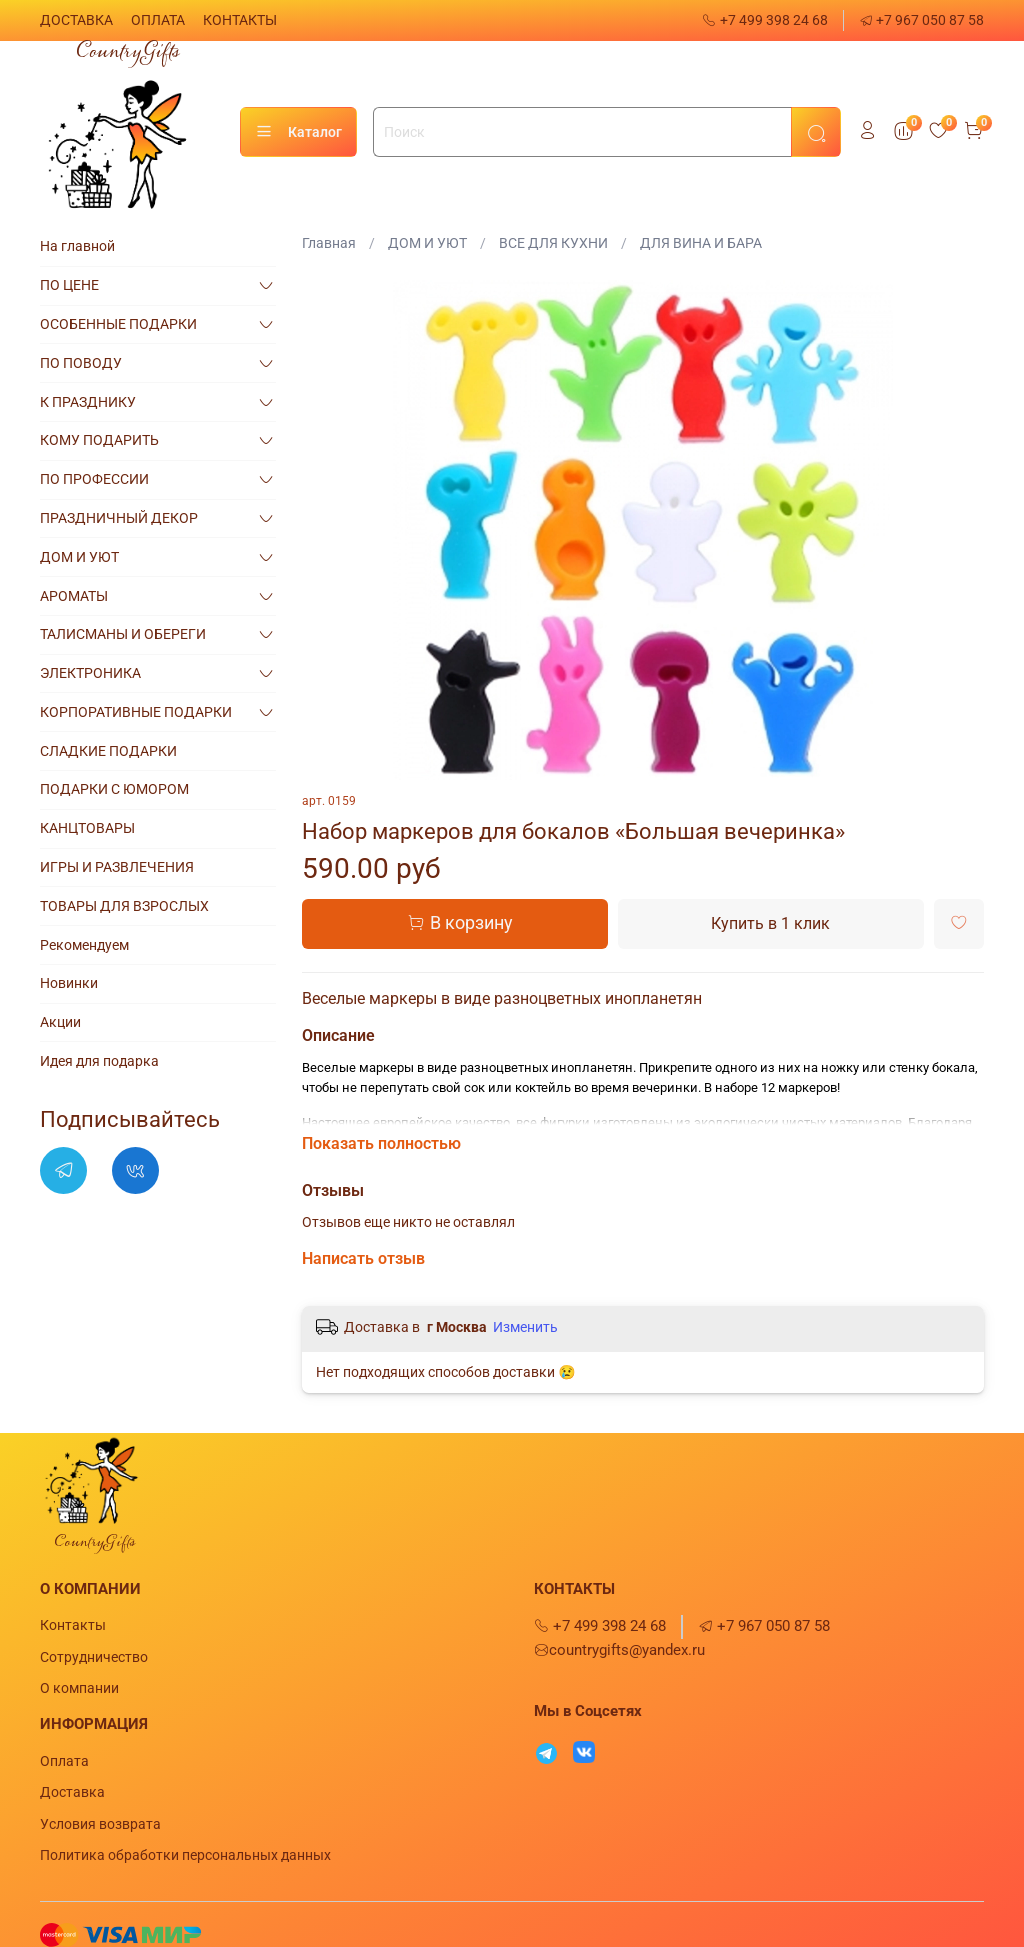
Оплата (64, 1761)
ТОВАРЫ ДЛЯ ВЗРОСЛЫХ (124, 906)
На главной (77, 246)
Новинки (69, 983)
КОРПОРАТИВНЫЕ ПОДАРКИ (136, 712)
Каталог (298, 132)
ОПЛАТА (158, 20)
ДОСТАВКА (76, 20)
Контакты (73, 1625)
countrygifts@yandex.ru (619, 1650)
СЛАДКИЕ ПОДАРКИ (108, 751)
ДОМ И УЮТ (427, 243)
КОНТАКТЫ (240, 20)
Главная (329, 243)
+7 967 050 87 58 (922, 20)
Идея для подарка (99, 1061)
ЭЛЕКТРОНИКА (90, 673)
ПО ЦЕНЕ (69, 285)
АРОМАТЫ (74, 596)
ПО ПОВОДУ (81, 363)
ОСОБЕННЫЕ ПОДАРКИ (118, 324)
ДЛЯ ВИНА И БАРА (701, 243)
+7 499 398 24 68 (765, 20)
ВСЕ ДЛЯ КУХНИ (553, 243)
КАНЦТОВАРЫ (87, 828)
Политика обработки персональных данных (185, 1855)
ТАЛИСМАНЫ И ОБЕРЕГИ (123, 634)
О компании (79, 1688)
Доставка (72, 1792)
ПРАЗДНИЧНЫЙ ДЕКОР (119, 518)
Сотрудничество (94, 1657)
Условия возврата (100, 1824)
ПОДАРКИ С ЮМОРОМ (114, 789)
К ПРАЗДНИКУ (88, 402)
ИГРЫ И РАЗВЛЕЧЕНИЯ (117, 867)
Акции (60, 1022)
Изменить (525, 1327)
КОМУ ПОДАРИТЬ (99, 440)
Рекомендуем (84, 945)
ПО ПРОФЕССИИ (94, 479)
